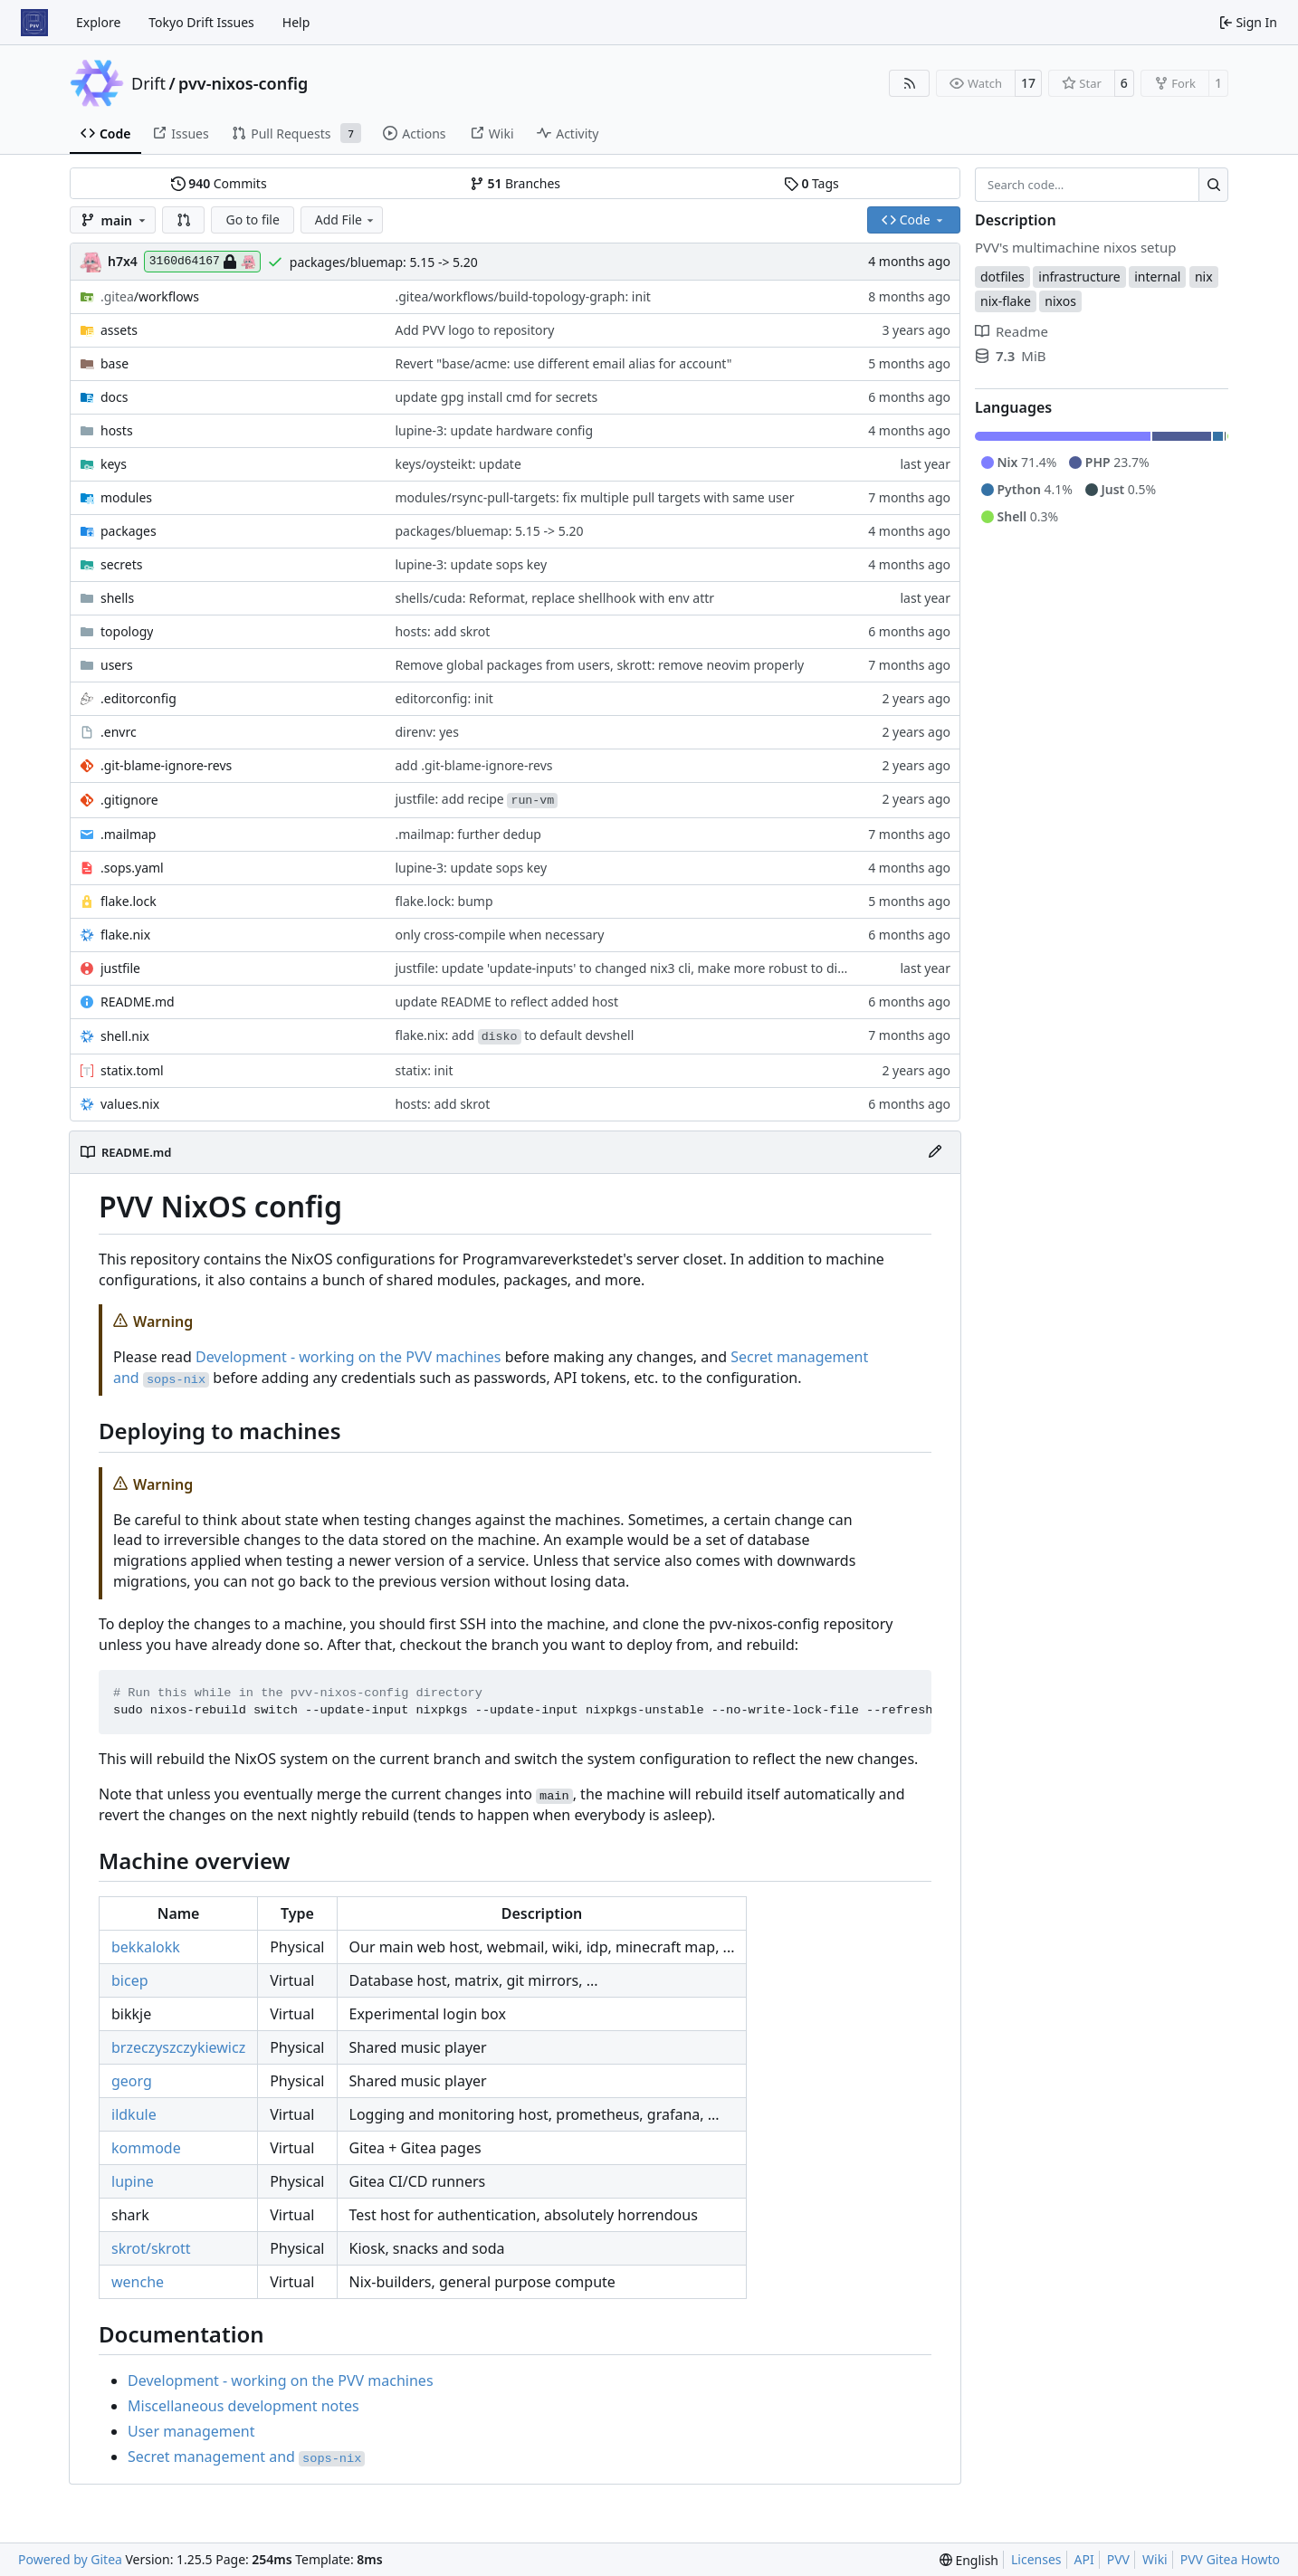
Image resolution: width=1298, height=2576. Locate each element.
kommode (146, 2148)
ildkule (134, 2114)
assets (119, 330)
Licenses (1036, 2559)
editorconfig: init (443, 698)
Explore (98, 22)
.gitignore (129, 799)
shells (117, 597)
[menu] (969, 2560)
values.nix (129, 1103)
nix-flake (1005, 301)
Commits (219, 183)
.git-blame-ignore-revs (166, 765)
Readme (1011, 331)
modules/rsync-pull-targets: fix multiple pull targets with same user (594, 497)
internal (1157, 276)
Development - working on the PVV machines (348, 1357)
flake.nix (125, 934)
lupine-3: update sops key (471, 564)
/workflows (149, 296)
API (1084, 2559)
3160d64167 (202, 262)
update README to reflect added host (506, 1001)
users (116, 664)
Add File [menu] (346, 219)
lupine (132, 2181)
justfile (120, 968)
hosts (116, 430)
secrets (121, 564)
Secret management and (246, 2456)
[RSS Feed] (910, 83)
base (114, 363)
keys (113, 463)
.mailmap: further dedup (468, 834)
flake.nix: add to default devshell (514, 1035)
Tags (811, 183)
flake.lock (128, 901)
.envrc (118, 731)
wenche (137, 2282)
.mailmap (128, 834)
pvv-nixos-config (243, 83)
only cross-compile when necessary (499, 934)
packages (128, 530)
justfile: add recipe (476, 798)
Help (296, 22)
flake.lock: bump (443, 901)
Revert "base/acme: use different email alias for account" (563, 363)
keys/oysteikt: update (457, 463)
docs (114, 396)
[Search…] (1213, 184)
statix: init (424, 1070)
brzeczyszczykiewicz (178, 2047)
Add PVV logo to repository (474, 330)
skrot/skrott (151, 2248)
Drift (148, 83)
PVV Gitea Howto (1230, 2559)
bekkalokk (145, 1947)
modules (126, 497)
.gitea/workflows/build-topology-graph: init (522, 296)
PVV (1118, 2559)
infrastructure (1079, 276)
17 (1028, 82)
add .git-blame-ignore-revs (473, 765)
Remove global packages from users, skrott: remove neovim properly (599, 664)
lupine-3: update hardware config (494, 430)
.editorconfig (138, 698)
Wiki (1155, 2559)
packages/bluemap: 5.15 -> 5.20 (384, 262)
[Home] (34, 22)
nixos (1060, 301)
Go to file (252, 219)
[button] (183, 220)
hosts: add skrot (442, 631)
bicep (129, 1980)
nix (1204, 276)
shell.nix (124, 1036)
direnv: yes (427, 731)
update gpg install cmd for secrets (496, 396)
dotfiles (1002, 276)
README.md (137, 1001)
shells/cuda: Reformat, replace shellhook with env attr (554, 597)
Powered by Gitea (70, 2559)
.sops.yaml (132, 867)
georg (131, 2081)
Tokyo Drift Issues (201, 22)
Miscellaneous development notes (243, 2406)
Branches (515, 183)
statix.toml (132, 1070)
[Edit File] (935, 1152)
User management (191, 2431)
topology (126, 631)
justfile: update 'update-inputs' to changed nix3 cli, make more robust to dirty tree (638, 968)
